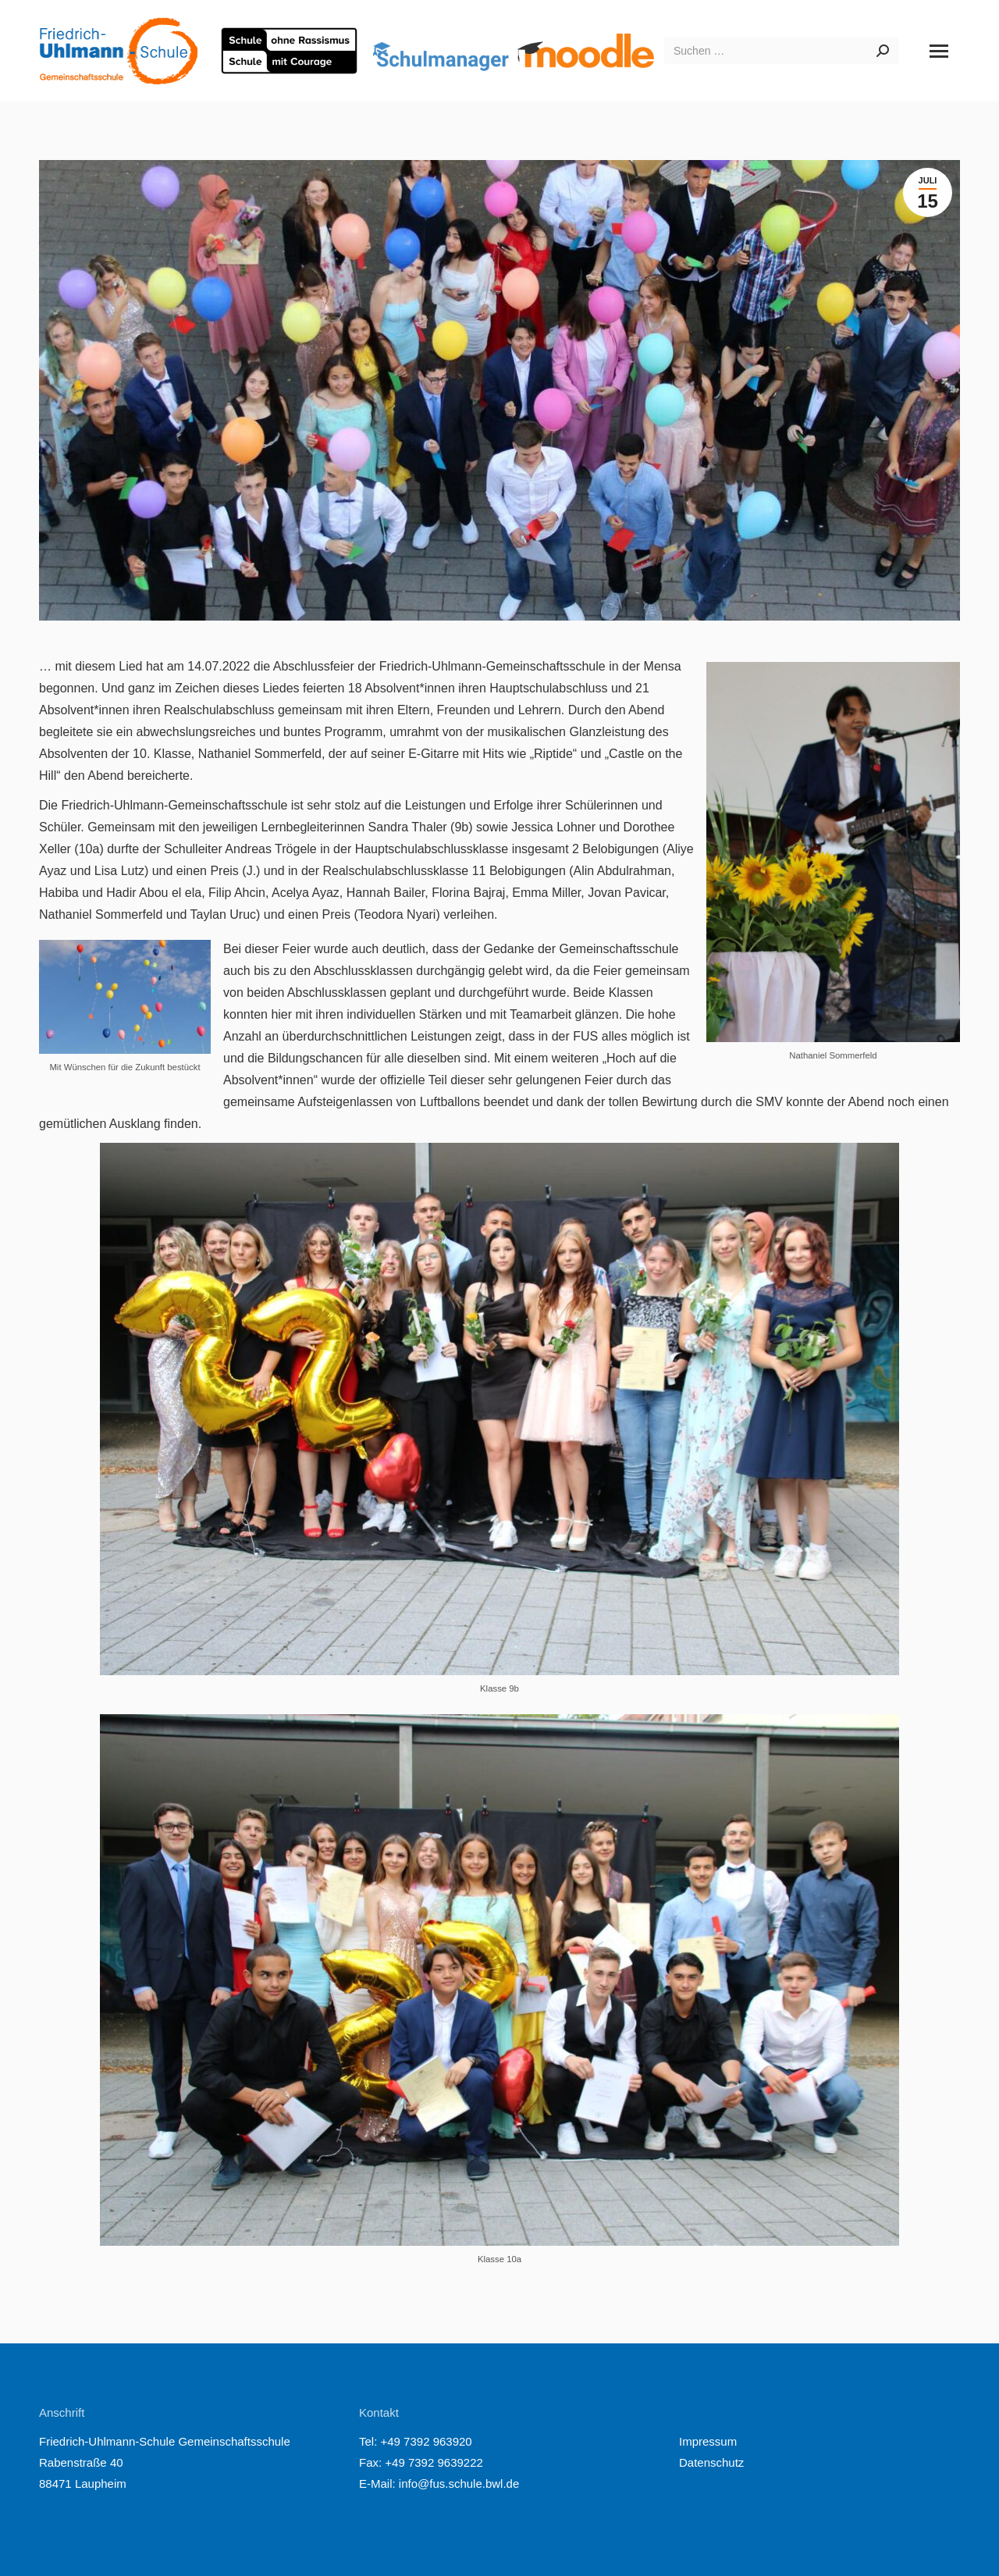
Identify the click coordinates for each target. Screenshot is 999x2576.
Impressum (708, 2441)
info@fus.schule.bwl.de (458, 2483)
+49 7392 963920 (426, 2441)
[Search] (781, 50)
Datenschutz (711, 2462)
